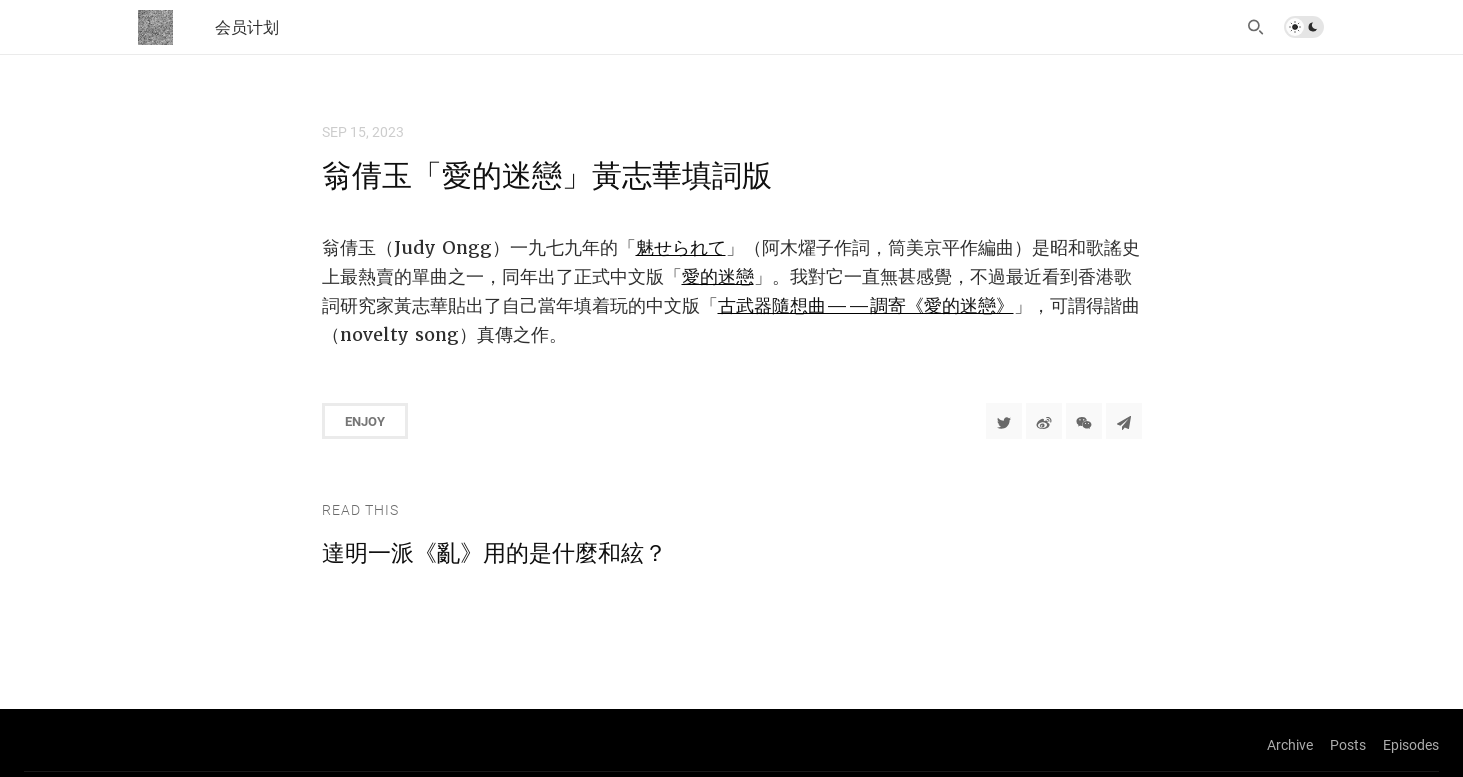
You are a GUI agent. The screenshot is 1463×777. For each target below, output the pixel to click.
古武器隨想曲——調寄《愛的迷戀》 (866, 305)
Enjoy (365, 421)
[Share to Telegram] (1124, 421)
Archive (1290, 744)
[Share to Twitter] (1004, 421)
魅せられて (681, 247)
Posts (1348, 744)
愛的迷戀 (718, 276)
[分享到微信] (1084, 421)
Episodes (1411, 744)
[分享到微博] (1044, 421)
